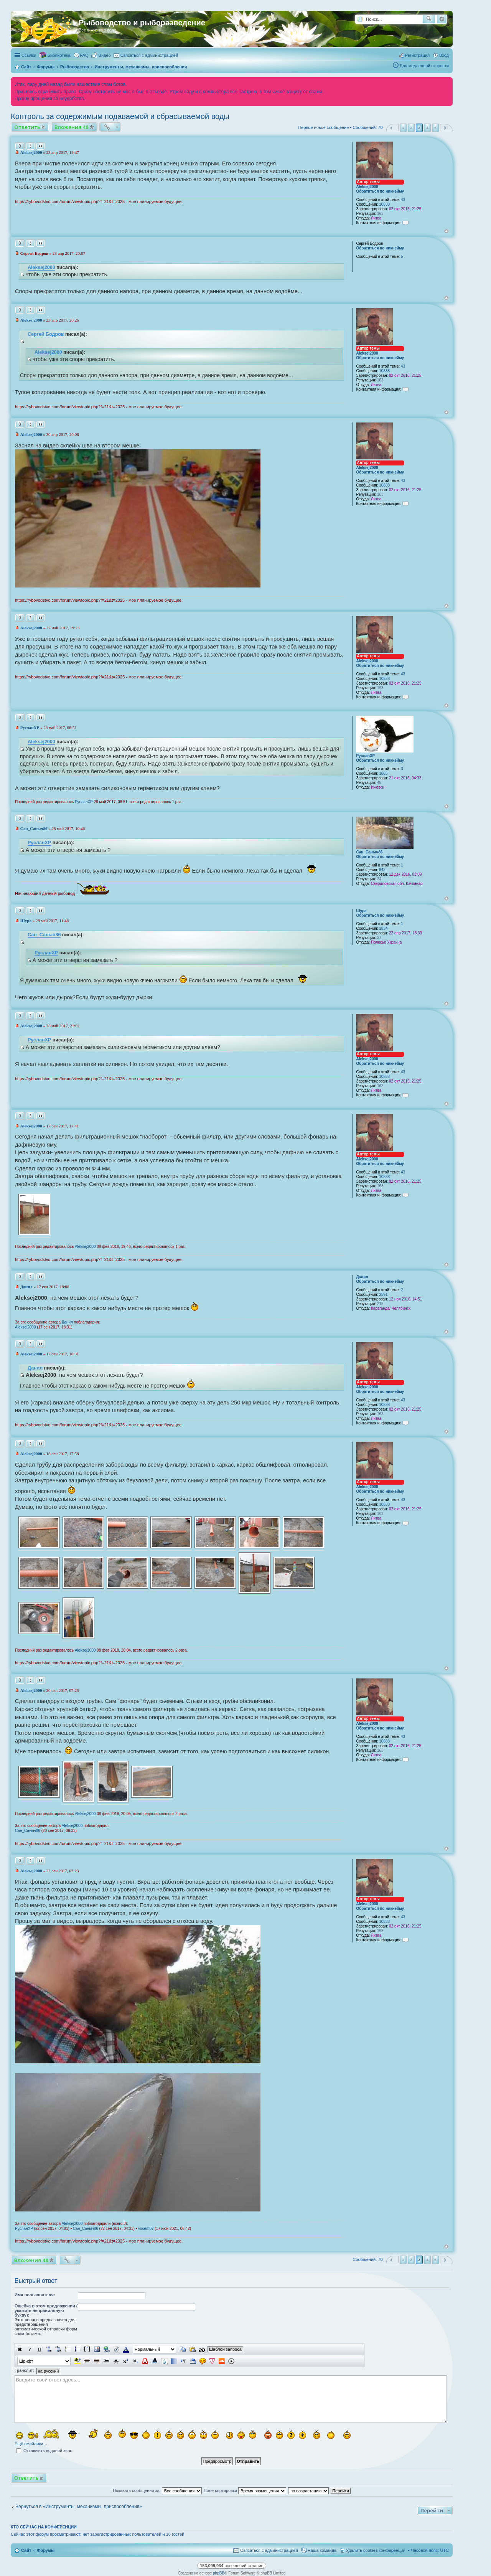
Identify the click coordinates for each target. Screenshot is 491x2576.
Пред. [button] (392, 127)
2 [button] (411, 127)
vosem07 (146, 2228)
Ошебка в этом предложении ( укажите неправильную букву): (46, 2310)
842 (382, 870)
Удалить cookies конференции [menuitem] (375, 2550)
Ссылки (28, 55)
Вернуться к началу (446, 231)
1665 (383, 773)
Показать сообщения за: (157, 2490)
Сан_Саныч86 (369, 852)
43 (403, 200)
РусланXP (365, 756)
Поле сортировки (245, 2490)
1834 (383, 928)
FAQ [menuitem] (84, 55)
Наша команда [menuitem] (322, 2550)
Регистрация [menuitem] (417, 55)
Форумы (45, 2550)
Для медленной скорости (424, 65)
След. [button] (446, 127)
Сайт (26, 2550)
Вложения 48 (71, 127)
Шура (361, 911)
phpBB (218, 2573)
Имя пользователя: (35, 2294)
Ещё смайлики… (31, 2443)
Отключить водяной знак (44, 2450)
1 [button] (403, 127)
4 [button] (427, 127)
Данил (362, 1277)
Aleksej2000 (367, 187)
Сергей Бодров (46, 334)
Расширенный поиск (442, 19)
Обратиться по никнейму (380, 191)
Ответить (27, 127)
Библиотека (59, 55)
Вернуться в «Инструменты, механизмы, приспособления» (78, 2506)
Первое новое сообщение (323, 127)
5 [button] (435, 127)
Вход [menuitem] (444, 55)
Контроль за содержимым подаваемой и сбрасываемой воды (120, 116)
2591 (383, 1294)
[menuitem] (101, 55)
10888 (384, 204)
